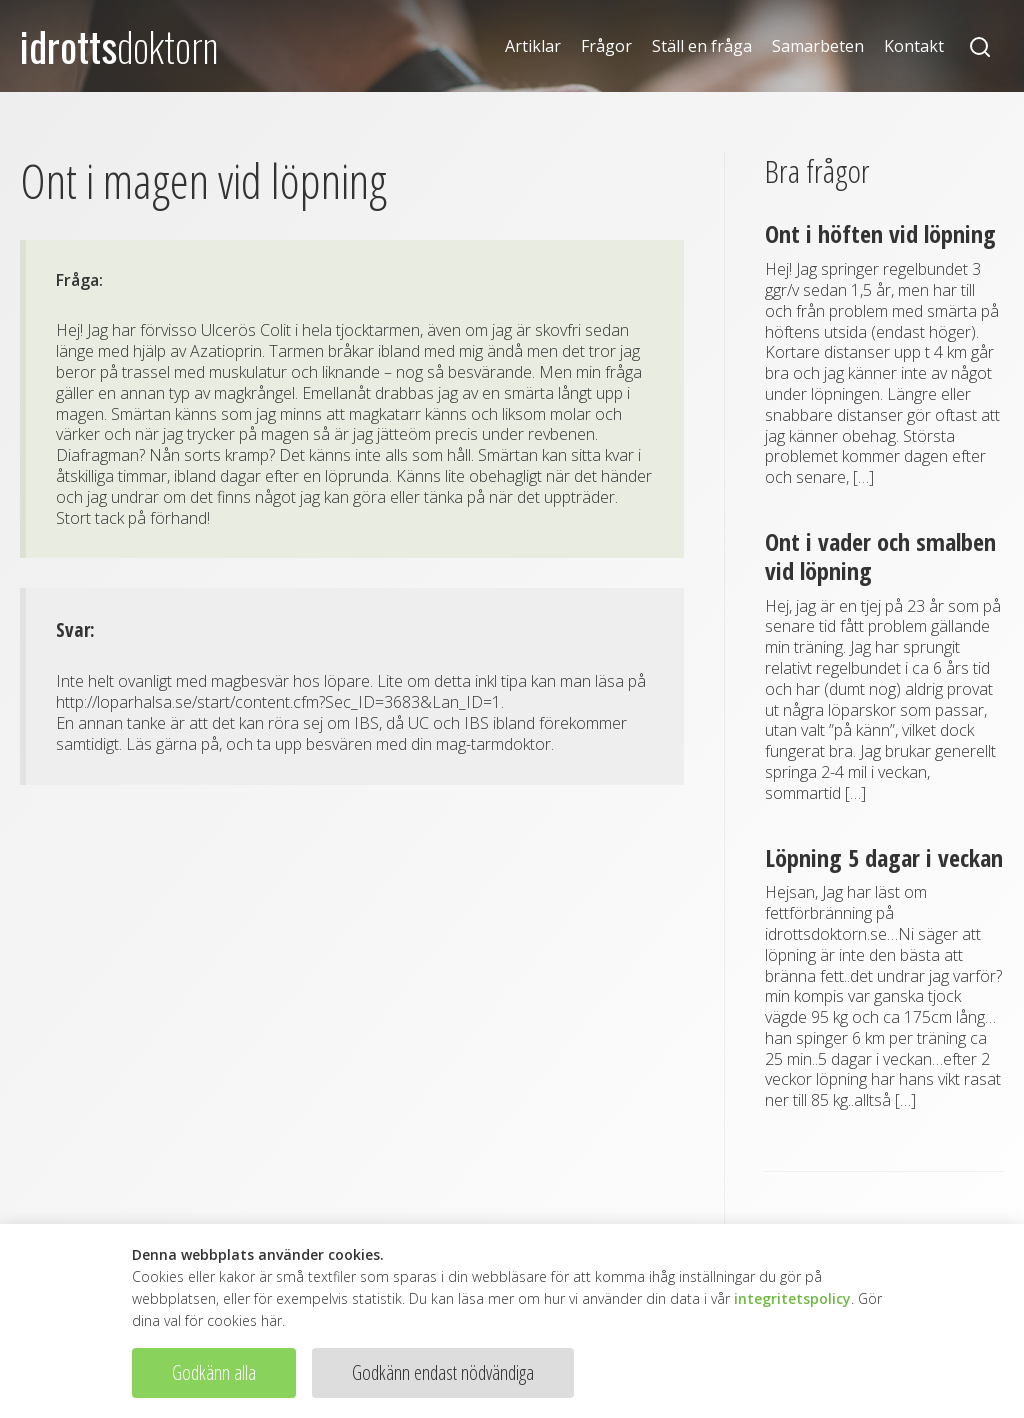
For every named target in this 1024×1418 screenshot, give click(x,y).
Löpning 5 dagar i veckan (884, 857)
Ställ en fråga (702, 46)
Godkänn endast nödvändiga (443, 1372)
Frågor (606, 46)
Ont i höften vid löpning (880, 233)
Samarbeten (818, 46)
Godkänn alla (214, 1372)
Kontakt (914, 46)
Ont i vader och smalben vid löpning (880, 556)
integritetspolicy (792, 1298)
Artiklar (533, 46)
